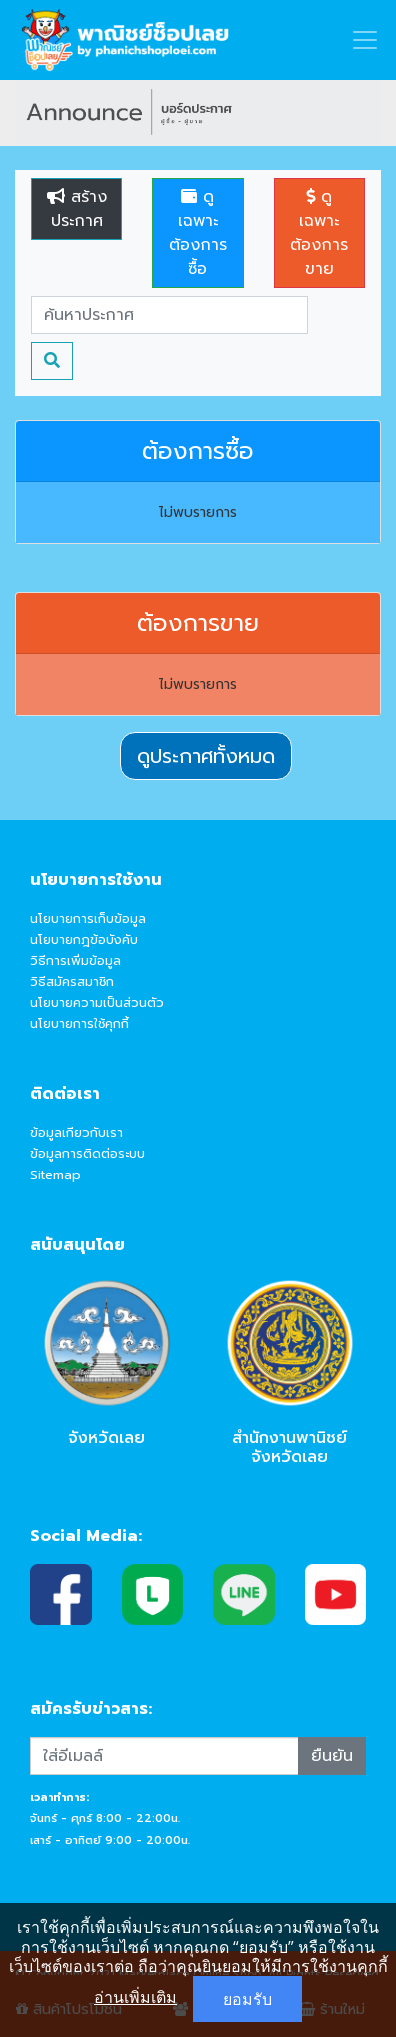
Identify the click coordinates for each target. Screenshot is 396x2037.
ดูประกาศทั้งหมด (206, 756)
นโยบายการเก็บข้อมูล (88, 918)
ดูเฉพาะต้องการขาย (319, 233)
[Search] (169, 315)
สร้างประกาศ (77, 209)
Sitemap (55, 1174)
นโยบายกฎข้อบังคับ (84, 939)
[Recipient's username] (164, 1756)
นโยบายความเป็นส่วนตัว (97, 1002)
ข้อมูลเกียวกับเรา (76, 1132)
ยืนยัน (332, 1756)
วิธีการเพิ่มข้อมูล (75, 960)
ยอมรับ (247, 1999)
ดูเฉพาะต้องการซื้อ (198, 233)
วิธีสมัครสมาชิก (72, 981)
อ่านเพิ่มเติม (135, 1997)
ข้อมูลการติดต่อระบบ (87, 1153)
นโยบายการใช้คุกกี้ (79, 1023)
